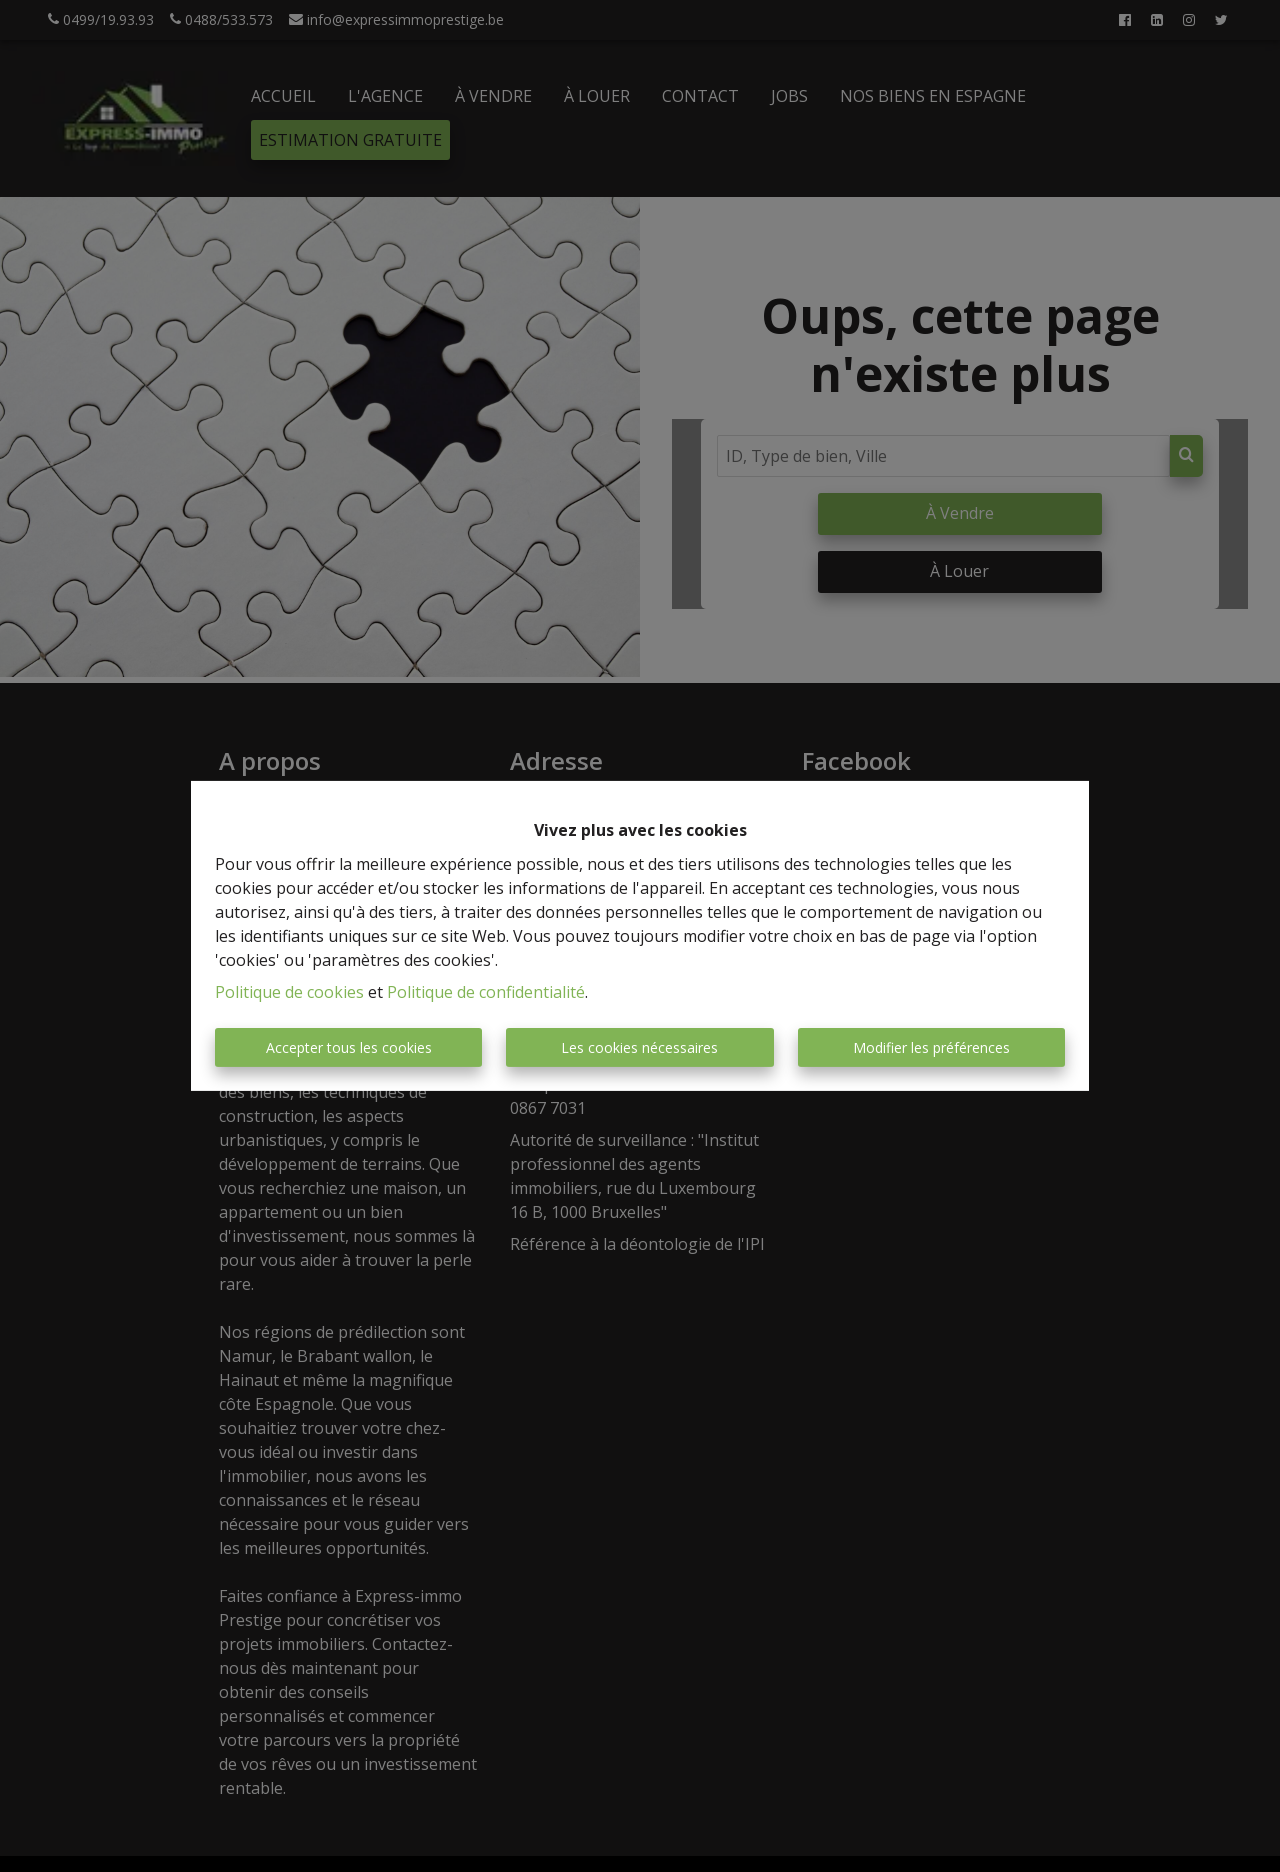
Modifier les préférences (931, 1047)
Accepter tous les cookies (349, 1047)
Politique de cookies (289, 992)
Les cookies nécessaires (639, 1047)
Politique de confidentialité (486, 992)
